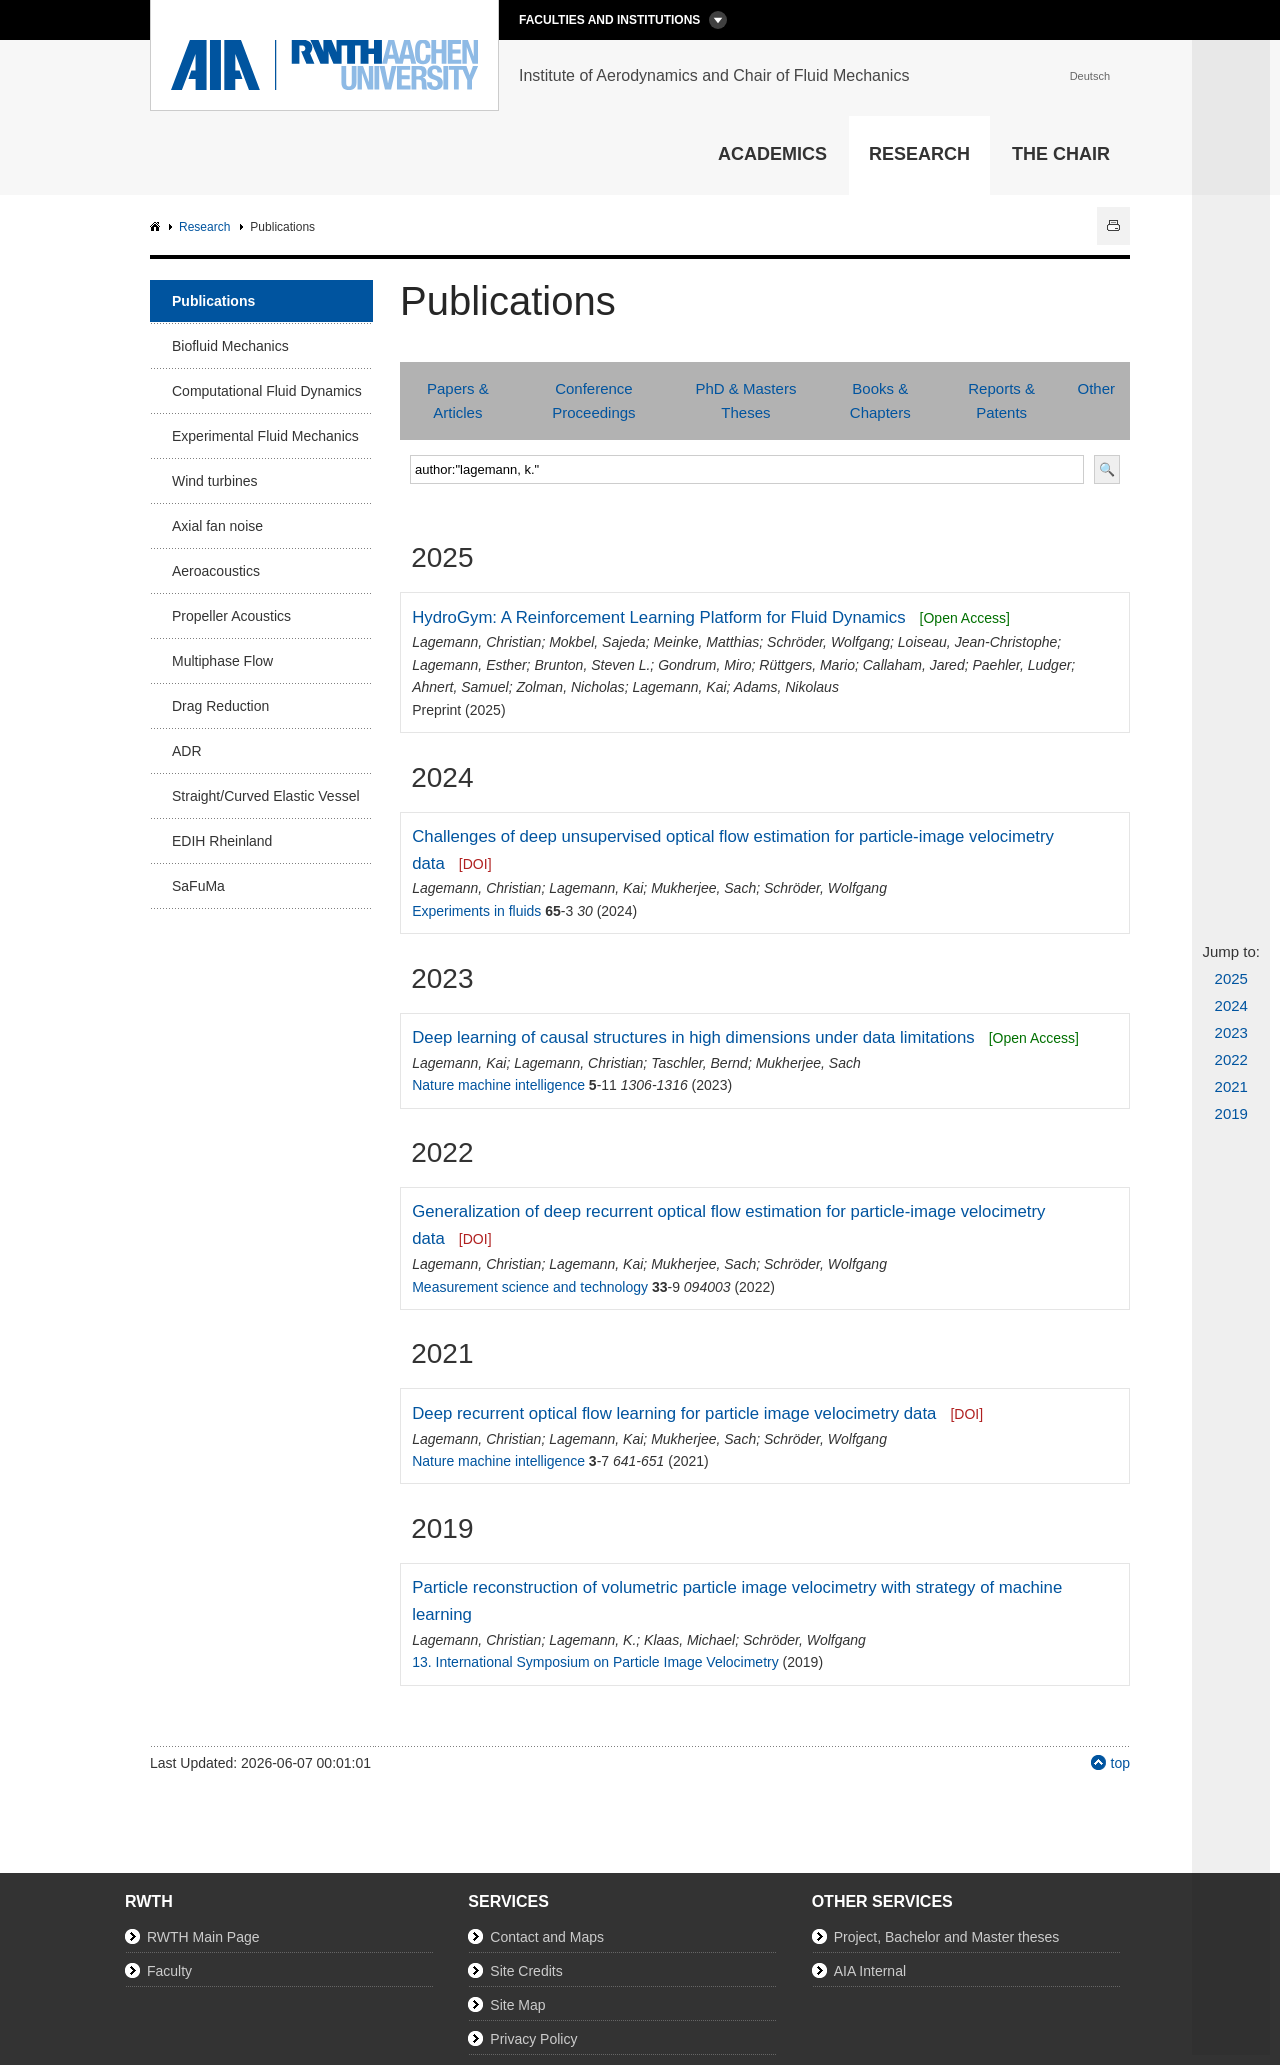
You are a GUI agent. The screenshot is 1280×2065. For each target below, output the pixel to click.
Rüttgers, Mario (807, 665)
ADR (187, 751)
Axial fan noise (217, 526)
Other (1096, 388)
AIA (157, 227)
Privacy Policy (533, 2039)
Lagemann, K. (592, 1640)
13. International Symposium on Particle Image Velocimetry (595, 1662)
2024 (1231, 1005)
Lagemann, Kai (679, 687)
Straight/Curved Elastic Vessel (266, 796)
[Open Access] (965, 618)
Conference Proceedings (593, 400)
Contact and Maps (547, 1937)
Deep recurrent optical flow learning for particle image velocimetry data (674, 1413)
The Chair (1061, 154)
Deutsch (1090, 76)
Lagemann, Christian (476, 642)
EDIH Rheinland (222, 841)
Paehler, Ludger (1021, 665)
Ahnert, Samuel (460, 687)
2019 (1231, 1113)
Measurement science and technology (530, 1287)
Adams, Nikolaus (786, 687)
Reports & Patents (1001, 400)
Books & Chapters (880, 400)
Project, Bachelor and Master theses (947, 1937)
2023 (1231, 1032)
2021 (1231, 1086)
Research (919, 154)
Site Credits (526, 1971)
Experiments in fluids (476, 911)
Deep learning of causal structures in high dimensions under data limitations (693, 1037)
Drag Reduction (220, 706)
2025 (1231, 978)
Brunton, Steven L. (592, 665)
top (1120, 1763)
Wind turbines (215, 481)
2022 (1231, 1059)
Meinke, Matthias (706, 642)
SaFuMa (198, 886)
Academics (772, 154)
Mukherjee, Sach (703, 888)
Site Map (517, 2005)
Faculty (169, 1971)
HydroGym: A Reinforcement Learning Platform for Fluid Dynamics (658, 617)
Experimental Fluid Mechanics (265, 436)
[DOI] (475, 864)
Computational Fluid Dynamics (267, 391)
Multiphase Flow (222, 661)
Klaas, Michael (689, 1640)
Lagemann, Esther (469, 665)
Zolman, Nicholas (570, 687)
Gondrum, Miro (704, 665)
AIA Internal (870, 1971)
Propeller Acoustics (231, 616)
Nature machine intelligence (498, 1085)
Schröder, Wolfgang (828, 642)
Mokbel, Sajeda (597, 642)
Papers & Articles (458, 400)
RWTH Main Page (203, 1937)
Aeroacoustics (216, 571)
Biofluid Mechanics (230, 346)
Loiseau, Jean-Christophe (978, 642)
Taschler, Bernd (699, 1063)
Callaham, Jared (914, 665)
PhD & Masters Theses (746, 400)
